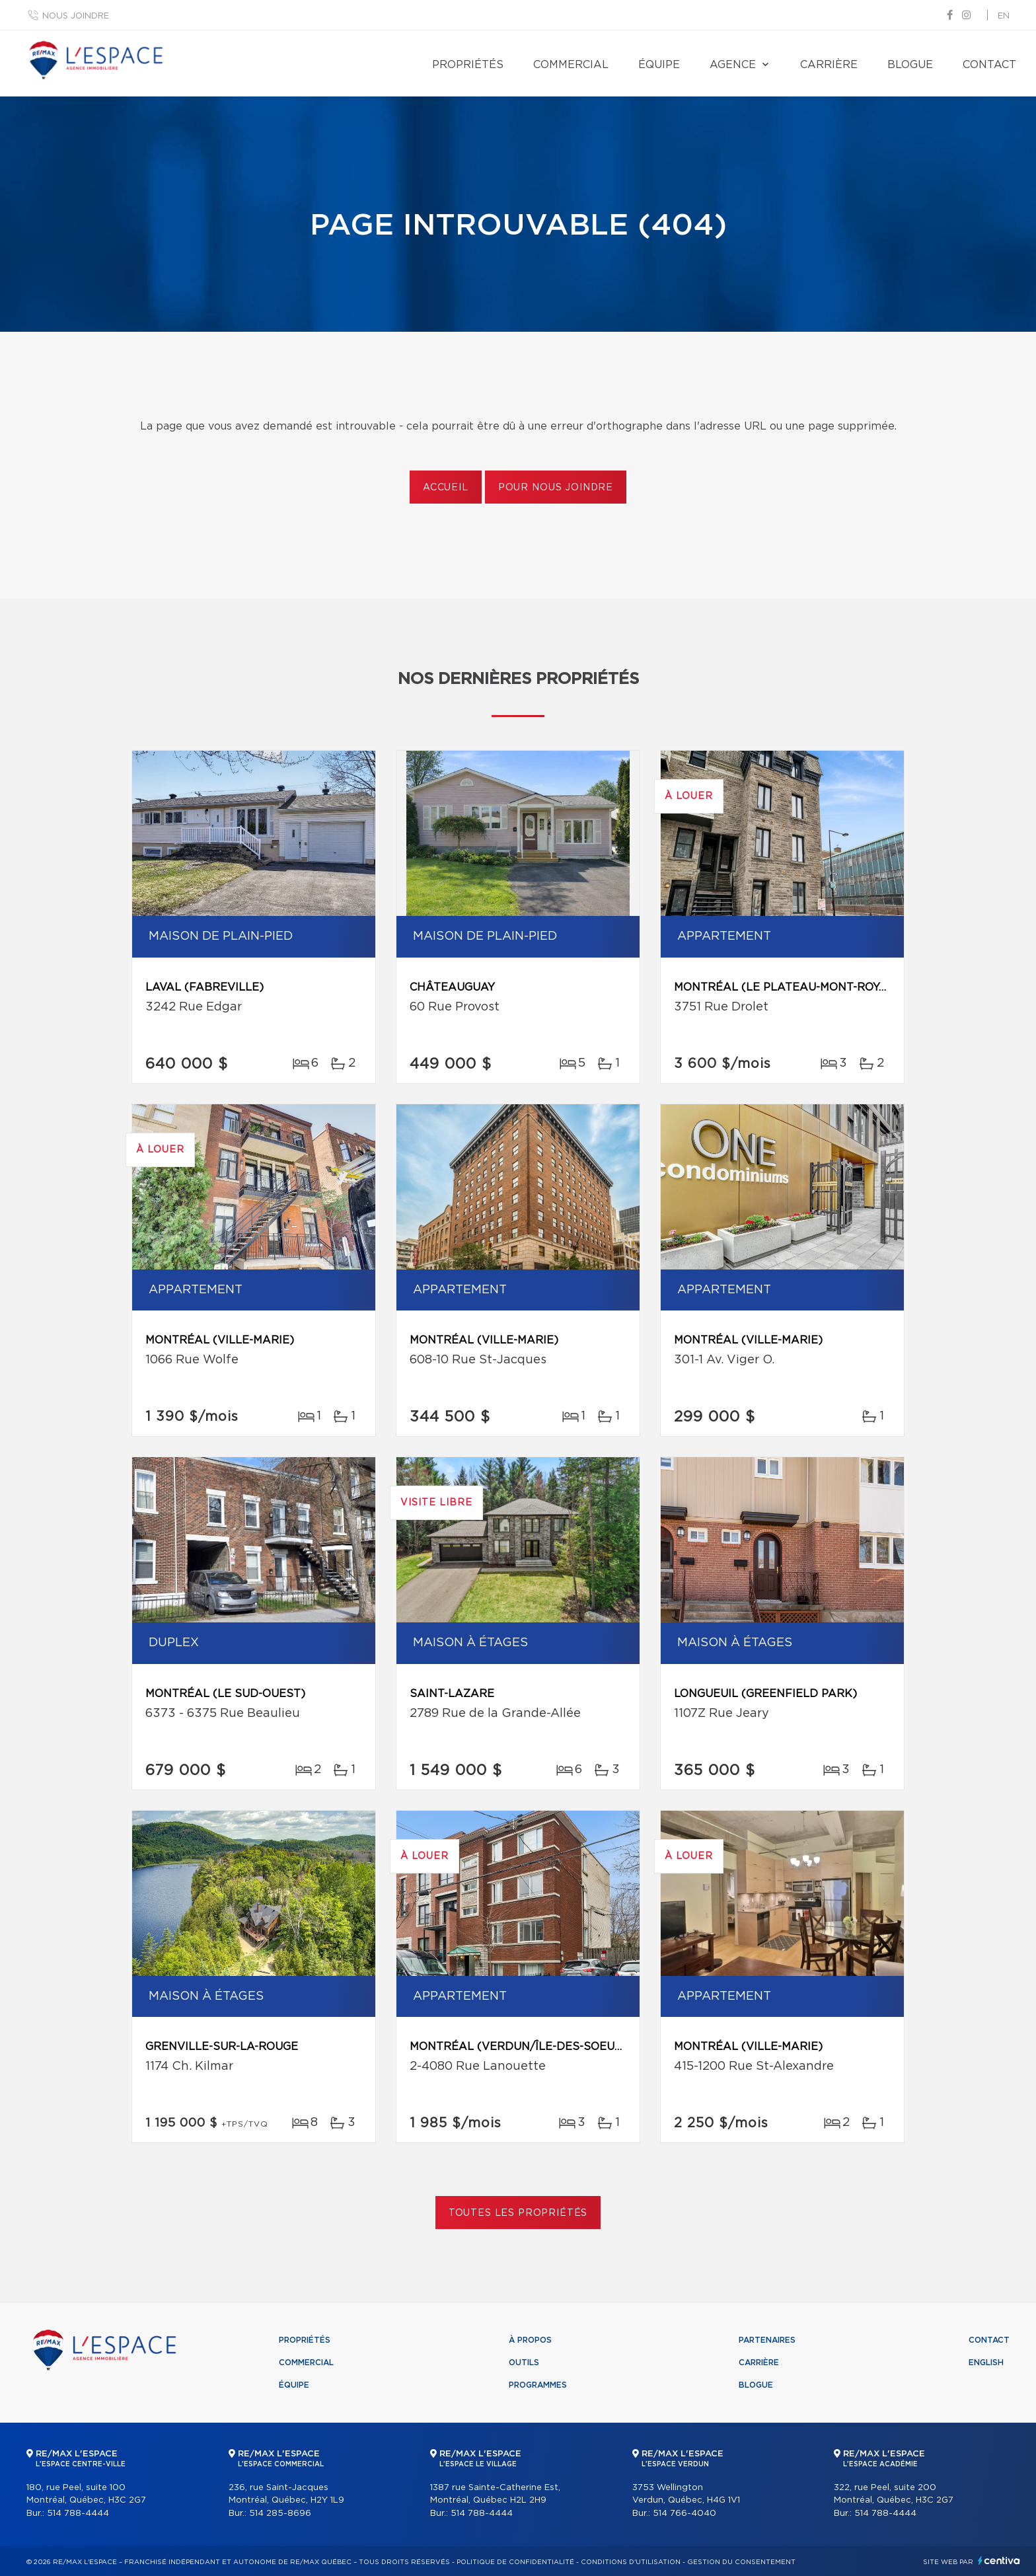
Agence (733, 64)
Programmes (538, 2385)
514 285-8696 (280, 2513)
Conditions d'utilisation (631, 2562)
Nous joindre (75, 16)
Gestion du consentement (741, 2562)
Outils (524, 2363)
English (986, 2363)
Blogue (910, 64)
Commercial (571, 64)
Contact (989, 64)
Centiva (999, 2560)
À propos (530, 2340)
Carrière (829, 64)
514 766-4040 (684, 2513)
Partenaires (767, 2340)
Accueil (445, 487)
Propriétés (467, 64)
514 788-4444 (78, 2513)
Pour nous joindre (555, 487)
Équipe (659, 64)
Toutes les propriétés (518, 2213)
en (1004, 16)
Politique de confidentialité (515, 2562)
